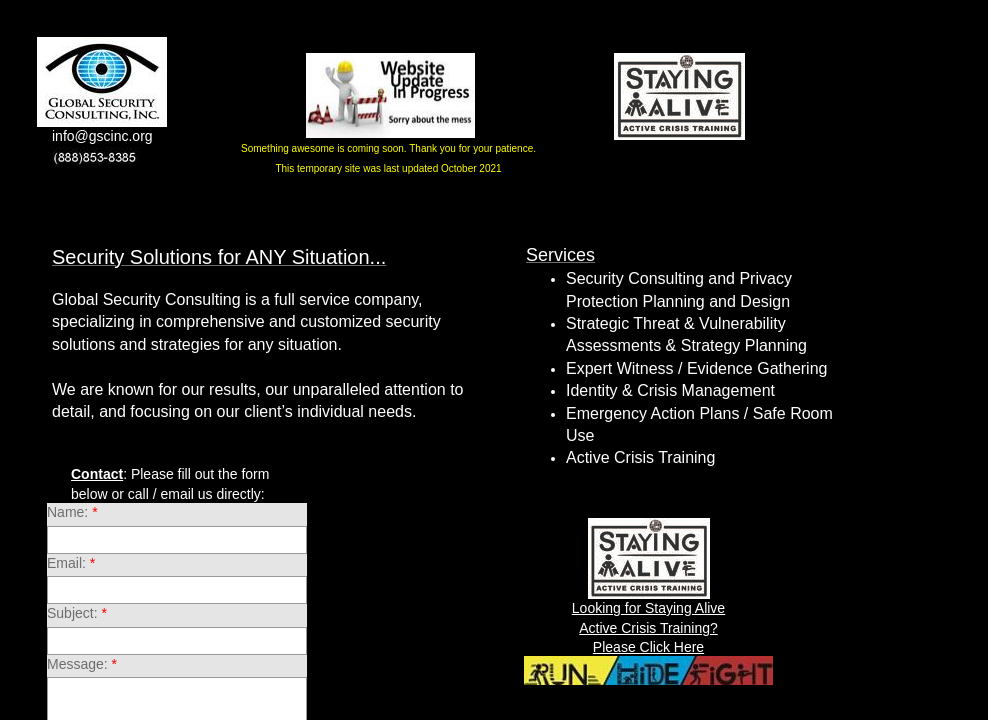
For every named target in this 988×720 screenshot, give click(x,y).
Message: (82, 664)
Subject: (77, 613)
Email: (71, 563)
